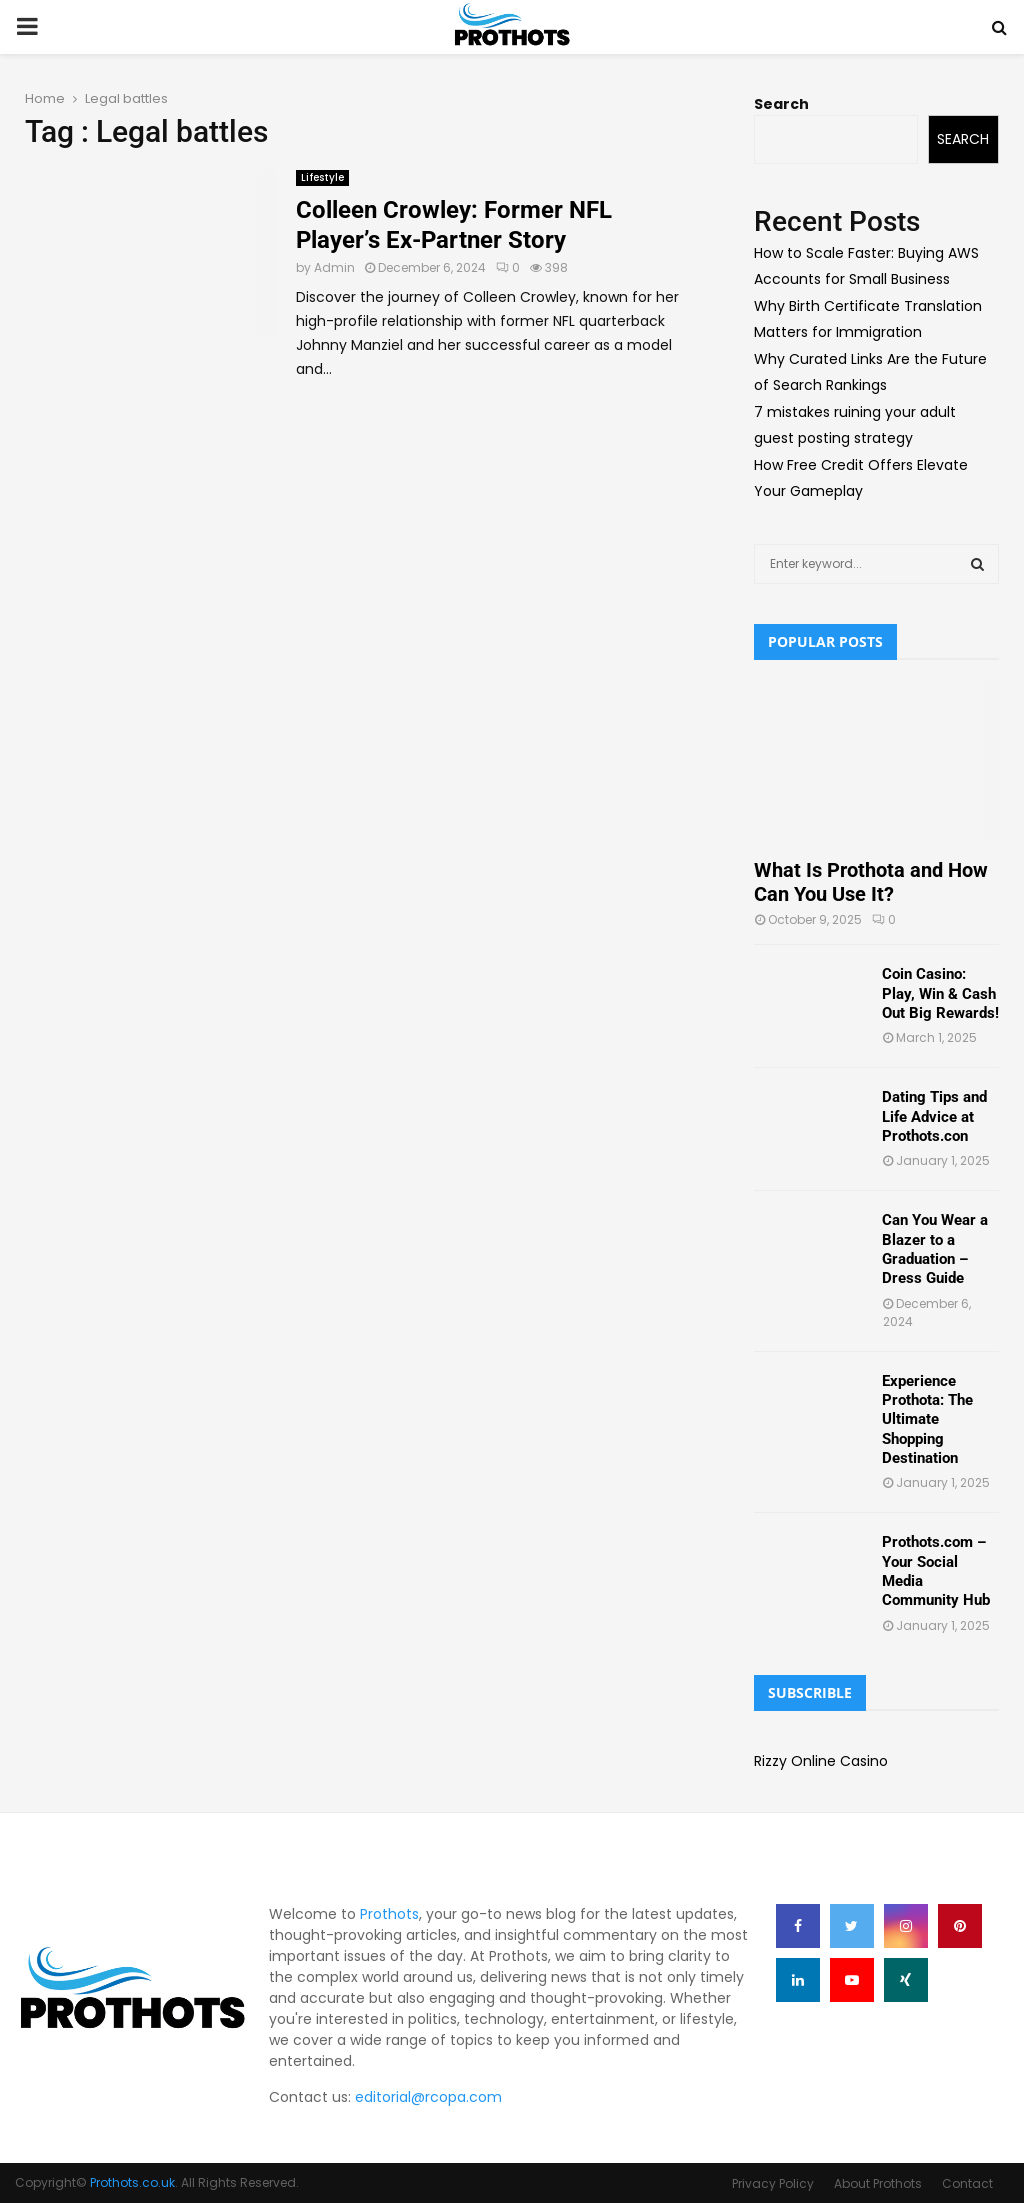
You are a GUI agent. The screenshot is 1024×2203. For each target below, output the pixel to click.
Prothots (389, 1914)
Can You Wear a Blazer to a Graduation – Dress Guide (935, 1249)
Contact (967, 2183)
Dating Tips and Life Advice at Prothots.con (934, 1116)
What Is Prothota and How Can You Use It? (871, 882)
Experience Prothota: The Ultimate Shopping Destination (927, 1419)
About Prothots (878, 2183)
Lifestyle (322, 177)
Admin (334, 267)
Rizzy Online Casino (821, 1761)
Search (781, 104)
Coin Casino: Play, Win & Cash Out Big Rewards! (940, 993)
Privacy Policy (773, 2183)
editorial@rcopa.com (428, 2097)
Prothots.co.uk (132, 2182)
